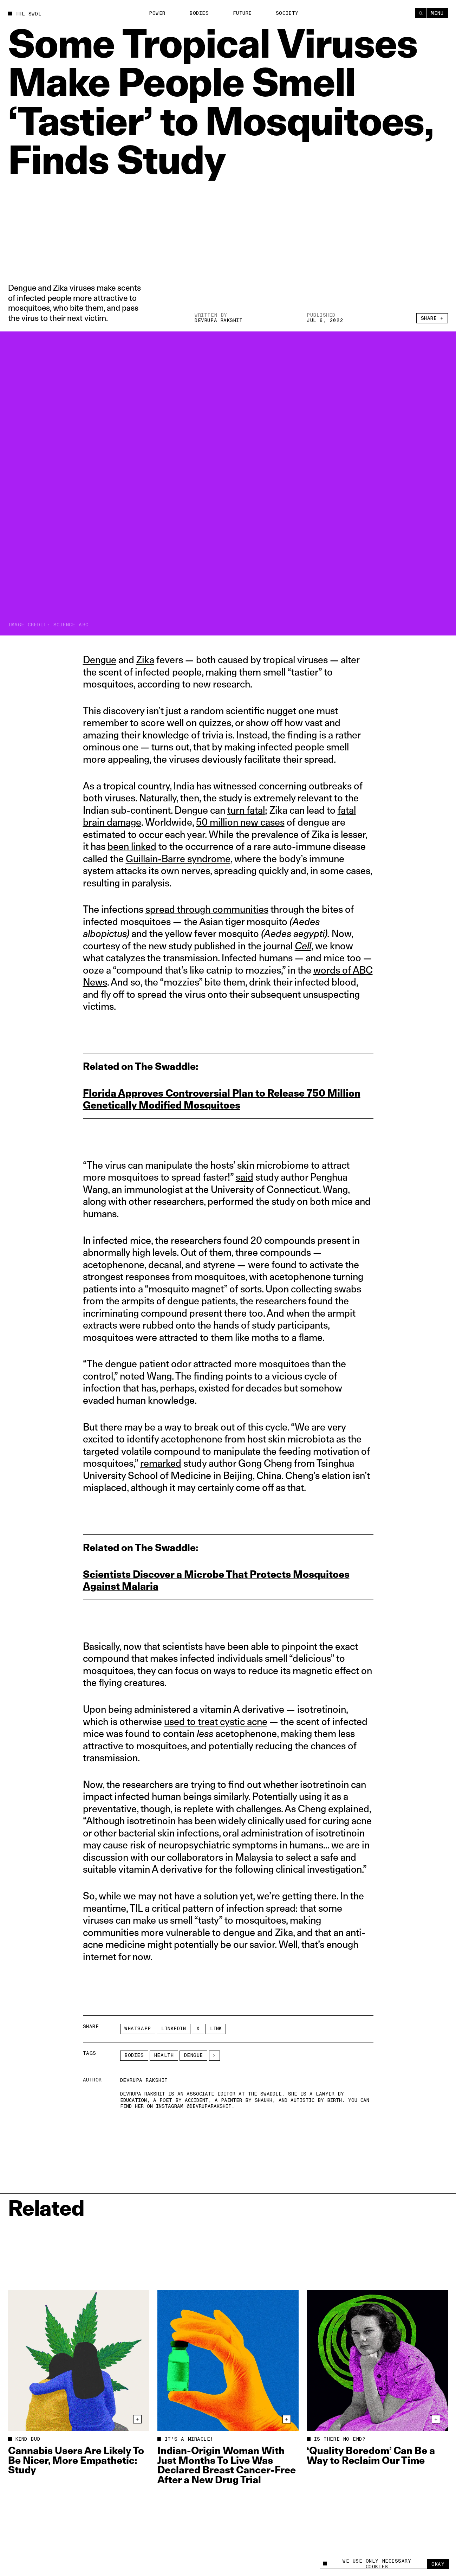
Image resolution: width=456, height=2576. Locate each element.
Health (164, 2055)
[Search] (420, 13)
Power (157, 13)
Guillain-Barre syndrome (178, 858)
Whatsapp (137, 2028)
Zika (145, 659)
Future (242, 13)
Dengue (99, 659)
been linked (132, 846)
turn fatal (246, 810)
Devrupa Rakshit (218, 320)
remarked (160, 1463)
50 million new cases (240, 822)
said (244, 1177)
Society (287, 13)
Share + (432, 318)
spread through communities (206, 909)
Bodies (199, 13)
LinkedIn (173, 2028)
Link (216, 2028)
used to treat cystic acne (215, 1721)
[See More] (214, 2056)
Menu (437, 13)
